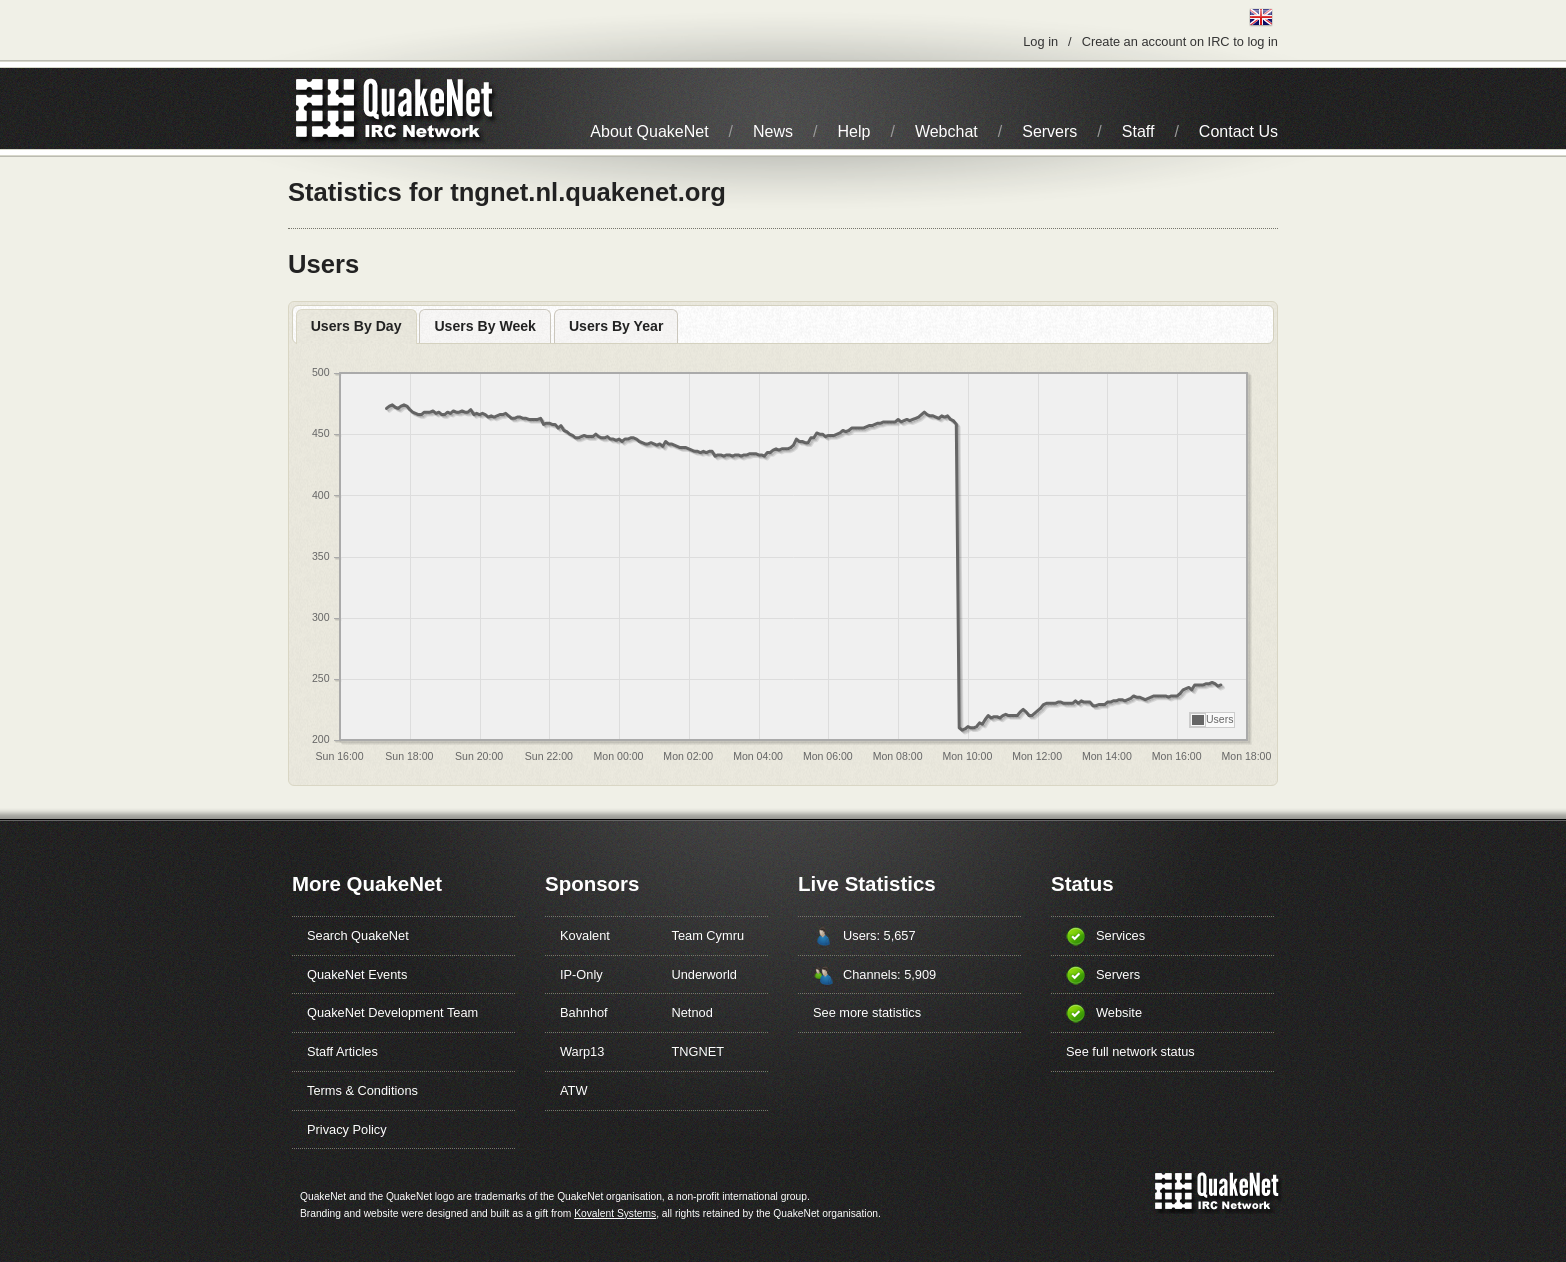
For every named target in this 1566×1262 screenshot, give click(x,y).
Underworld (704, 974)
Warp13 (582, 1051)
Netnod (692, 1012)
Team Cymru (708, 935)
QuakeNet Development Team (392, 1012)
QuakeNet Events (357, 974)
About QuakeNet (649, 131)
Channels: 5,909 (889, 974)
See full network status (1130, 1051)
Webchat (946, 131)
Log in (1040, 41)
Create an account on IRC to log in (1180, 41)
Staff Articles (342, 1051)
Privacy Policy (347, 1129)
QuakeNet (325, 108)
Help (854, 131)
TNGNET (698, 1051)
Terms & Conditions (362, 1090)
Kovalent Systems (615, 1213)
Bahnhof (584, 1012)
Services (1120, 935)
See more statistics (867, 1012)
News (773, 131)
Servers (1049, 131)
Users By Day (356, 326)
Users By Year (616, 326)
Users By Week (484, 326)
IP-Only (581, 974)
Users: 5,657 (879, 935)
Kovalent (585, 935)
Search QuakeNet (358, 935)
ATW (573, 1090)
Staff (1138, 131)
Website (1119, 1012)
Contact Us (1238, 131)
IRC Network (430, 108)
